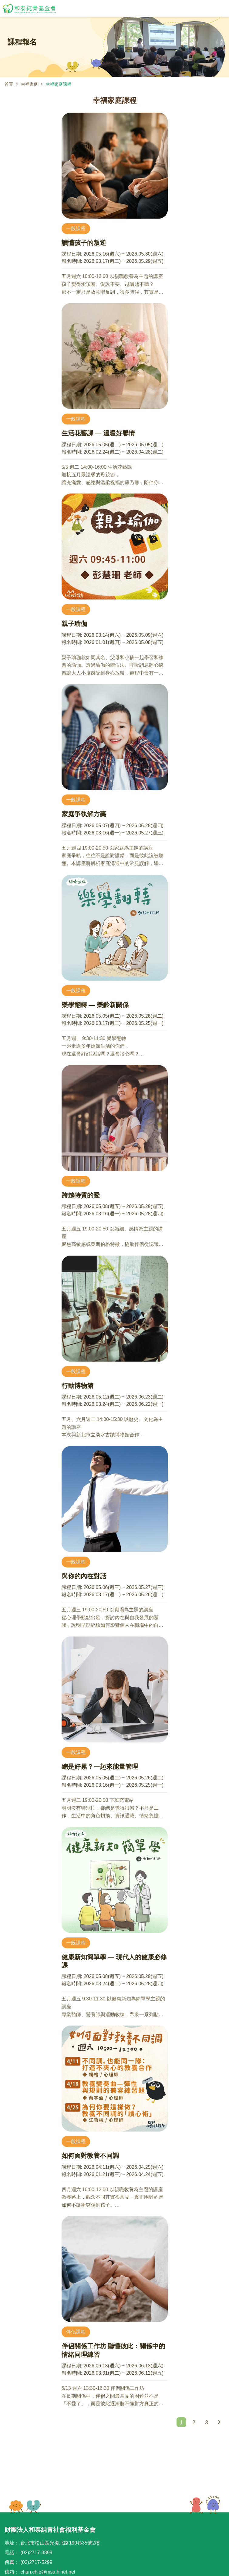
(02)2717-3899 (36, 2552)
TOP (205, 2505)
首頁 (9, 84)
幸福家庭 (29, 84)
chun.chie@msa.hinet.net (47, 2571)
